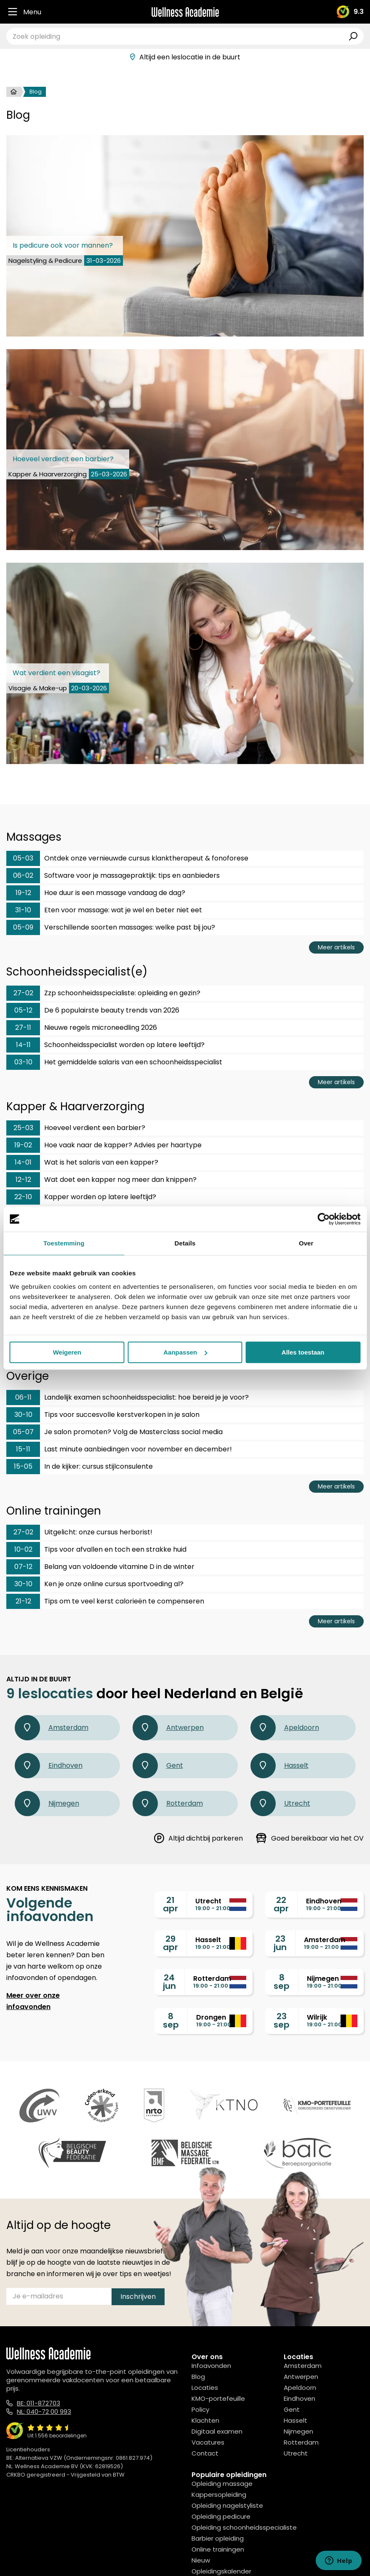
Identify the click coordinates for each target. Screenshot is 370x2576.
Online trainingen (218, 2549)
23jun (280, 1943)
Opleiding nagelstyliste (227, 2505)
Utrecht (280, 1803)
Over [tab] (306, 1243)
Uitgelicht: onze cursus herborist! (79, 1532)
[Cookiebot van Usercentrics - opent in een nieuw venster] (323, 1219)
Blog (198, 2376)
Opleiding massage (222, 2483)
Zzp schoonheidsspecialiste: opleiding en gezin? (103, 993)
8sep (282, 1982)
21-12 (23, 1601)
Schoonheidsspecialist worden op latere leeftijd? (105, 1045)
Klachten (205, 2420)
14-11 (23, 1045)
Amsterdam (51, 1727)
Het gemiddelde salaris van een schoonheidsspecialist (114, 1062)
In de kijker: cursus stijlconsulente (79, 1466)
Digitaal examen (217, 2431)
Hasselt (279, 1765)
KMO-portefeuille (218, 2398)
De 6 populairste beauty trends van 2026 (92, 1010)
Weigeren (67, 1352)
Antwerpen (168, 1727)
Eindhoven (49, 1765)
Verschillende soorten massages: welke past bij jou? (110, 927)
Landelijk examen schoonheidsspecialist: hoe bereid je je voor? (127, 1397)
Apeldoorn (284, 1727)
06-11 (23, 1397)
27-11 (23, 1027)
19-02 (23, 1145)
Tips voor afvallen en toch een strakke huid (96, 1549)
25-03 (23, 1128)
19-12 (23, 893)
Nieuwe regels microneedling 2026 (81, 1027)
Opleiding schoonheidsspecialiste (244, 2527)
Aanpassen (185, 1352)
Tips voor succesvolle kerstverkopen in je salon (103, 1414)
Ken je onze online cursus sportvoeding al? (95, 1584)
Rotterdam (168, 1803)
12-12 (23, 1179)
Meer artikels (336, 947)
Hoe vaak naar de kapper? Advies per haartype (104, 1145)
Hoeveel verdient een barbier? (75, 1128)
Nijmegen (47, 1803)
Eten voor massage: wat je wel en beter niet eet (104, 910)
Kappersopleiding (219, 2494)
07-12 (23, 1566)
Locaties (205, 2387)
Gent (158, 1765)
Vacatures (208, 2442)
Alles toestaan (303, 1352)
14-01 (23, 1162)
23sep (282, 2020)
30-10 (23, 1414)
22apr (281, 1904)
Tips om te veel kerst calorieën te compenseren (105, 1601)
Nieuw (201, 2560)
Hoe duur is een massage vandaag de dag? (95, 893)
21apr (170, 1904)
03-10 (23, 1062)
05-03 (23, 858)
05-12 (23, 1010)
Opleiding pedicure (221, 2516)
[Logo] (185, 12)
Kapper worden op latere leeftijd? (81, 1197)
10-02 (23, 1549)
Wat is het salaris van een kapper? (82, 1162)
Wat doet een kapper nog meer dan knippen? (101, 1179)
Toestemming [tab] (64, 1243)
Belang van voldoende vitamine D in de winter (100, 1566)
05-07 (23, 1432)
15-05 (23, 1466)
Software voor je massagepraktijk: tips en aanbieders (113, 875)
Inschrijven (138, 2296)
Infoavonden (211, 2365)
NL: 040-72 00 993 (44, 2411)
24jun (169, 1982)
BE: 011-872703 (38, 2403)
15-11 (23, 1449)
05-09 (23, 927)
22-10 (23, 1197)
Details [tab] (185, 1243)
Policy (200, 2409)
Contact (205, 2453)
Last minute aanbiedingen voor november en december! (119, 1449)
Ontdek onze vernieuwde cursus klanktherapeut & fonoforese (127, 858)
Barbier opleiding (218, 2538)
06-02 (23, 875)
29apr (170, 1943)
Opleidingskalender (221, 2571)
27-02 (23, 993)
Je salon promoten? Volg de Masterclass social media (114, 1432)
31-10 (23, 910)
